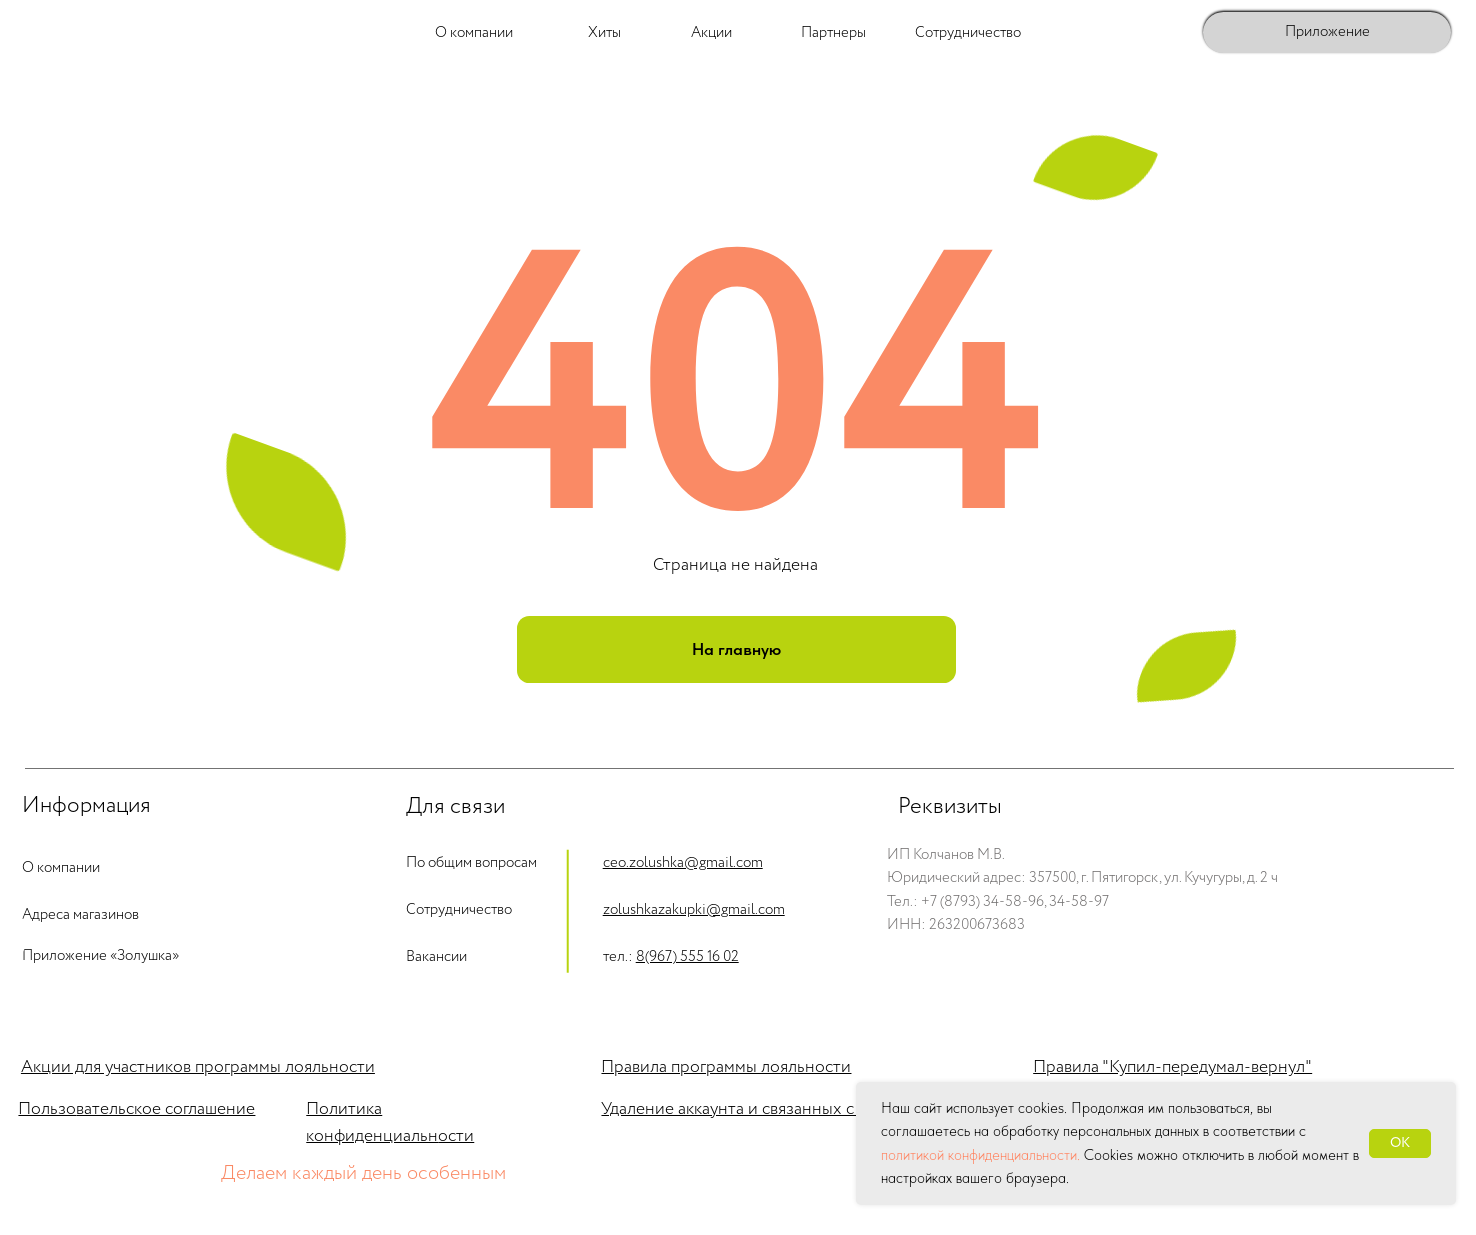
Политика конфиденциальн (372, 1122)
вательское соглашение (165, 1109)
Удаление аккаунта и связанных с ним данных (775, 1109)
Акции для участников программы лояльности (198, 1067)
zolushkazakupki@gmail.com (694, 910)
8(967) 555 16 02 (687, 957)
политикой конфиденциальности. (980, 1155)
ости (456, 1136)
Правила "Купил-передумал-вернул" (1172, 1067)
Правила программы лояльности (726, 1067)
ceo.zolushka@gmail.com (683, 863)
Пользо (47, 1109)
